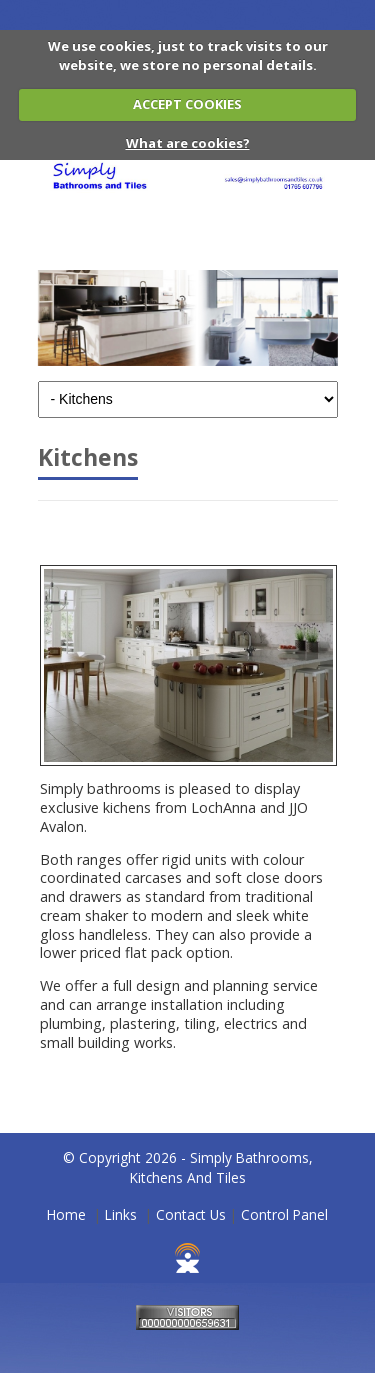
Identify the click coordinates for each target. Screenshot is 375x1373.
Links (121, 1214)
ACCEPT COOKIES (187, 104)
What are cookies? (188, 143)
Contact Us (191, 1214)
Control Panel (284, 1214)
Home (66, 1214)
